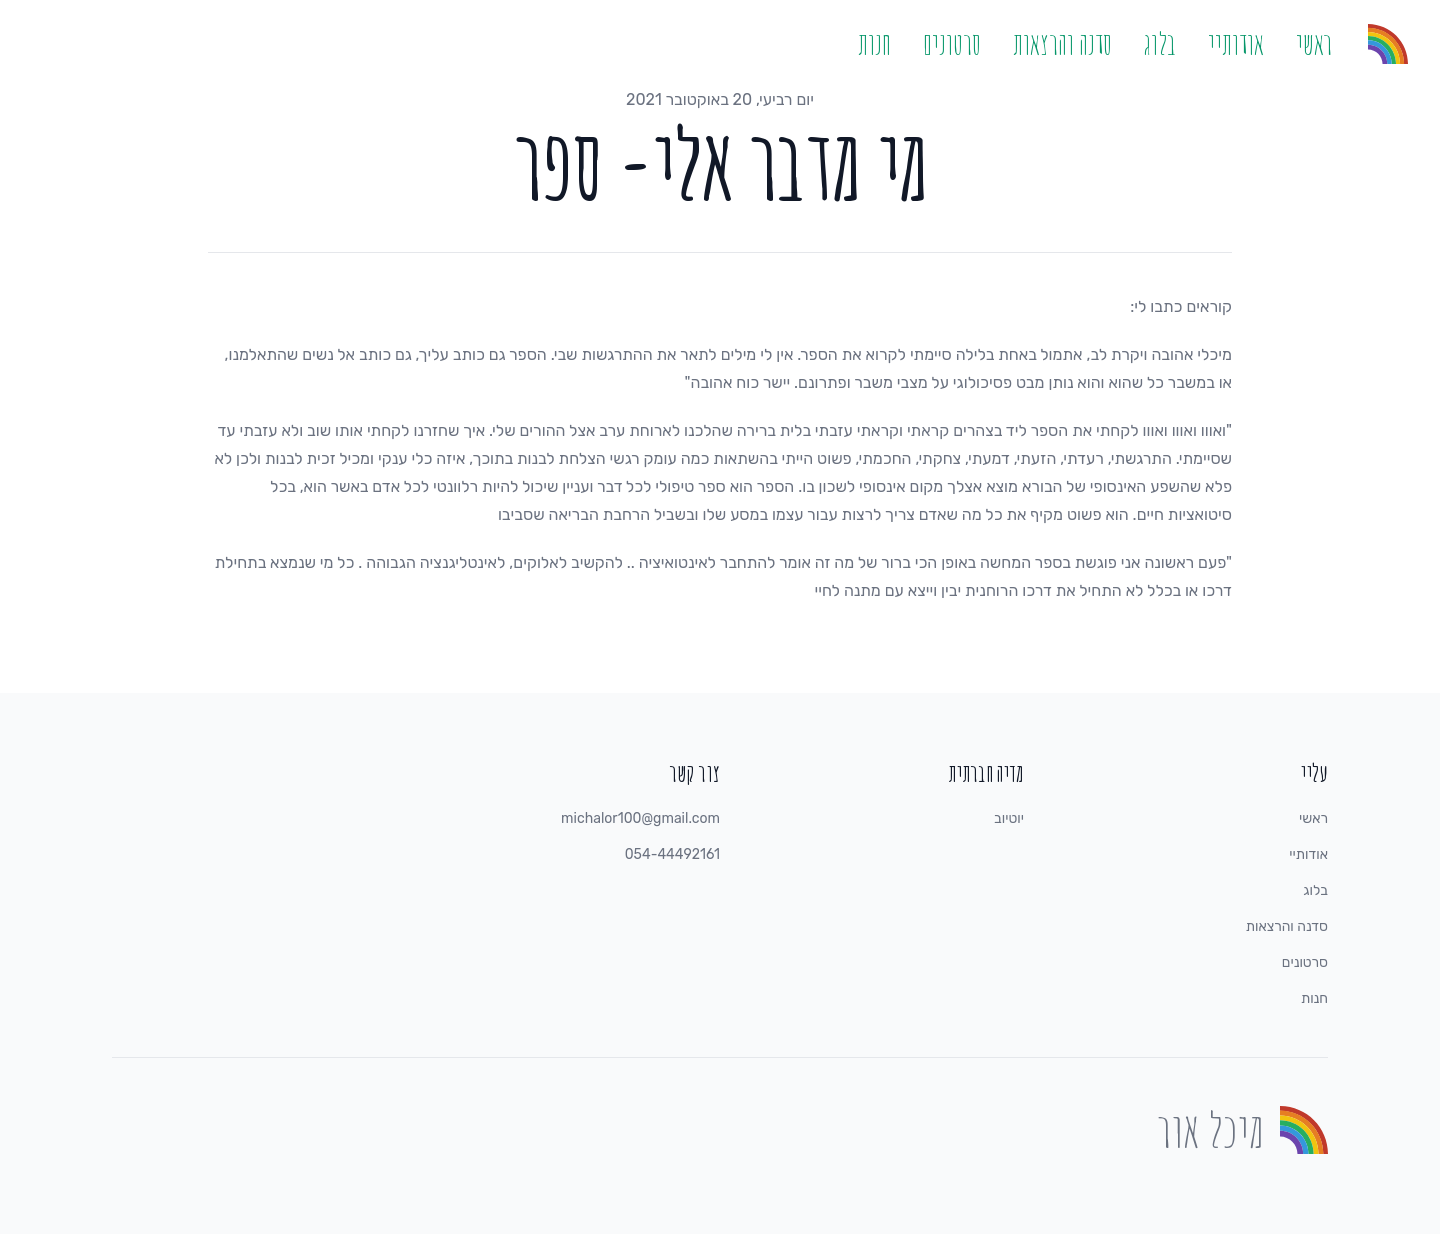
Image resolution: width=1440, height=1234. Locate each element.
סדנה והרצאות (1062, 44)
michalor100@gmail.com (640, 818)
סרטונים (952, 44)
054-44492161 (672, 854)
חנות (874, 44)
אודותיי (1236, 44)
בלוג (1160, 44)
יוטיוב (1009, 818)
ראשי (1314, 44)
